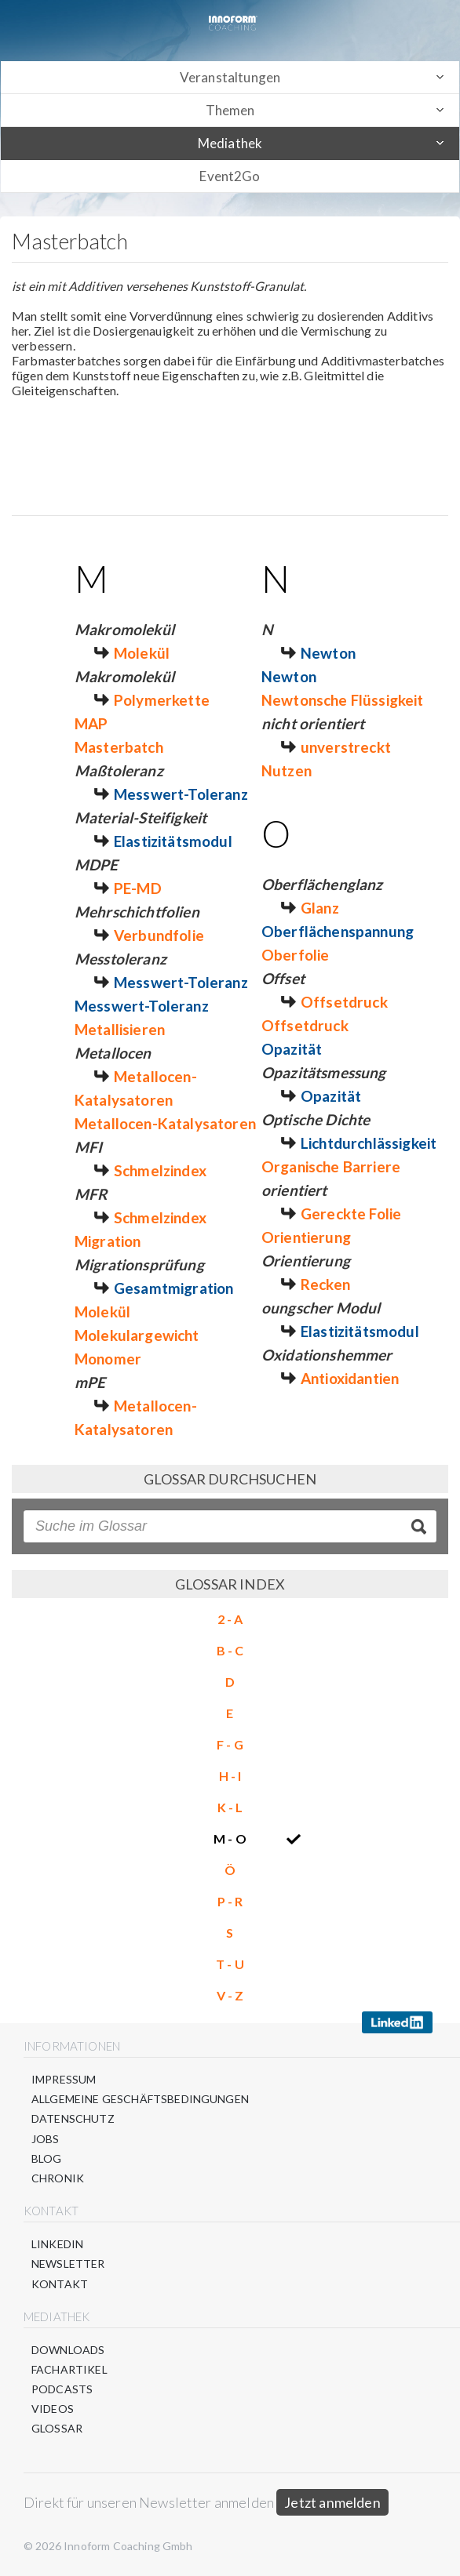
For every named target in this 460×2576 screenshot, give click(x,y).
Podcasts (62, 2389)
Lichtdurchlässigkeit (368, 1143)
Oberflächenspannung (337, 931)
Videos (52, 2408)
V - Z (230, 1995)
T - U (230, 1964)
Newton (328, 653)
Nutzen (286, 770)
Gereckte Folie (351, 1213)
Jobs (45, 2138)
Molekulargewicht (137, 1335)
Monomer (108, 1359)
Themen (230, 110)
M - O (230, 1838)
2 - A (230, 1618)
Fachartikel (69, 2369)
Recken (325, 1284)
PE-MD (138, 888)
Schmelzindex (160, 1170)
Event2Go (229, 176)
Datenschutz (73, 2118)
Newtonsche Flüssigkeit (342, 700)
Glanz (320, 908)
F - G (230, 1744)
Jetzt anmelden (332, 2502)
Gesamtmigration (173, 1288)
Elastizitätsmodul (173, 841)
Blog (46, 2158)
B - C (230, 1650)
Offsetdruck (344, 1002)
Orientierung (306, 1237)
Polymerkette (162, 700)
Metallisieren (120, 1029)
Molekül (142, 653)
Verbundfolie (159, 935)
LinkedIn (57, 2244)
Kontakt (59, 2284)
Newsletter (68, 2263)
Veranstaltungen (230, 77)
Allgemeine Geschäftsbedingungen (140, 2098)
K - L (230, 1807)
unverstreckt (346, 747)
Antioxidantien (350, 1378)
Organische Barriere (330, 1166)
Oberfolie (295, 955)
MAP (91, 723)
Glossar (56, 2428)
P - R (230, 1901)
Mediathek (230, 143)
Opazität (291, 1049)
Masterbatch (119, 747)
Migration (108, 1241)
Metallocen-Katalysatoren (165, 1123)
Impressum (63, 2079)
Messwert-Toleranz (181, 794)
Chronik (57, 2178)
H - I (230, 1775)
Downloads (67, 2349)
